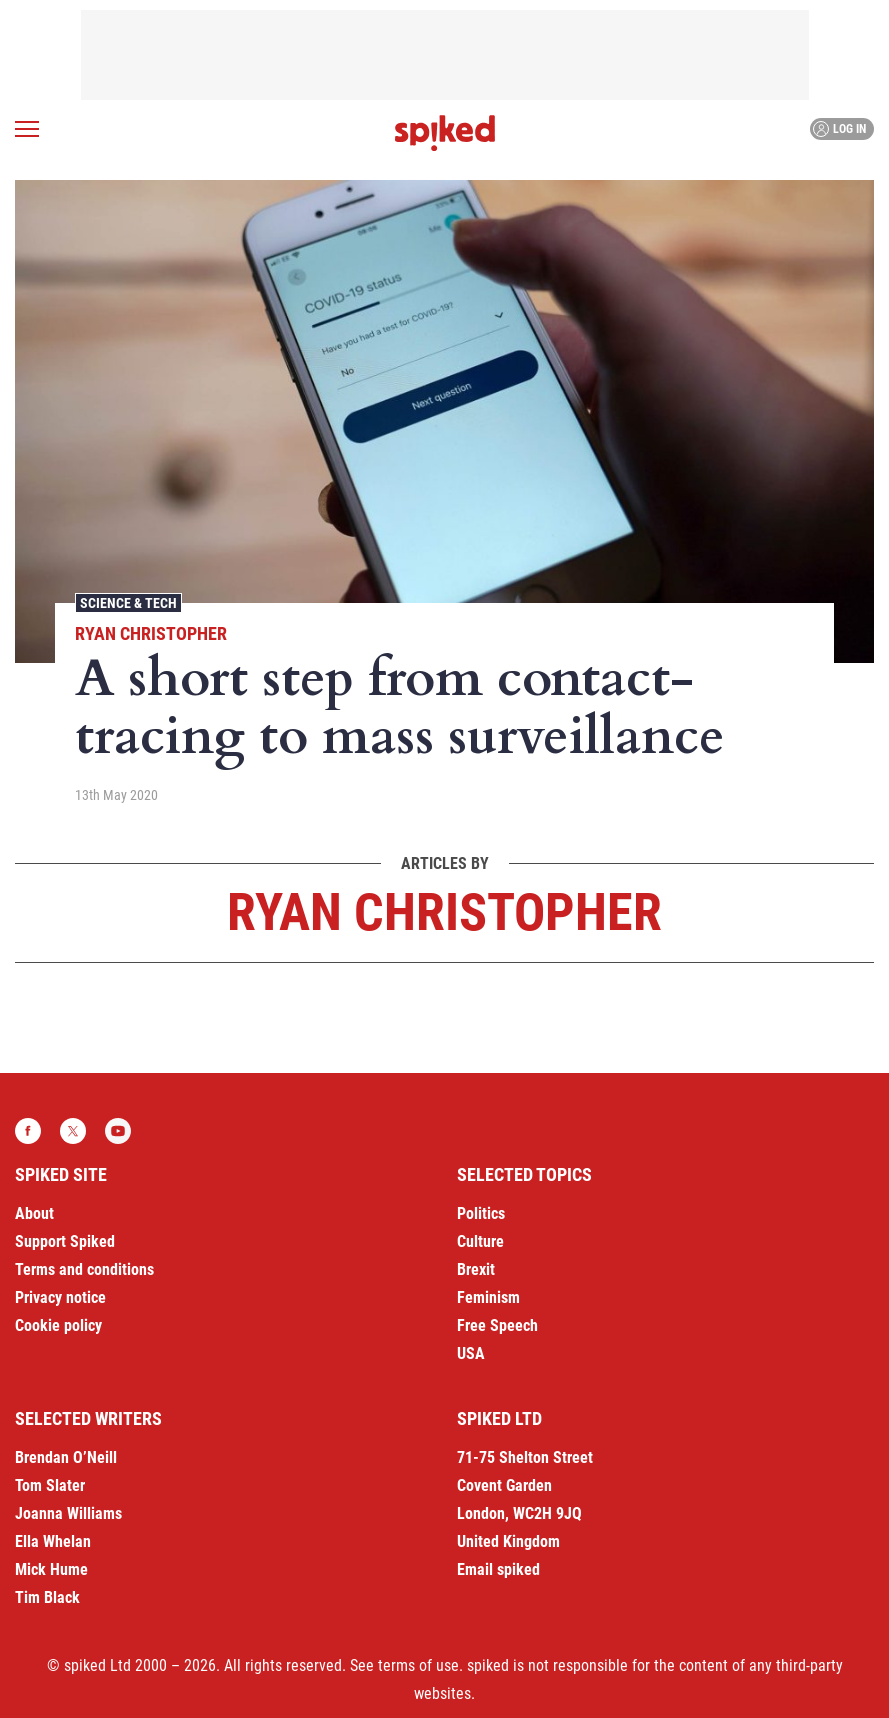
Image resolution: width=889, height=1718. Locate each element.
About (34, 1213)
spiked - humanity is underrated (445, 133)
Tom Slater (50, 1485)
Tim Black (47, 1597)
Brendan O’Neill (66, 1457)
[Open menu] (27, 129)
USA (471, 1353)
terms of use (418, 1665)
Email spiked (498, 1569)
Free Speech (497, 1325)
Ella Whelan (53, 1541)
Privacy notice (60, 1297)
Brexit (476, 1269)
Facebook (28, 1131)
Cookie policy (58, 1325)
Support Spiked (65, 1241)
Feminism (488, 1297)
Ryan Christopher (151, 633)
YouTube (118, 1131)
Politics (481, 1213)
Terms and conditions (84, 1269)
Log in (839, 129)
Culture (480, 1241)
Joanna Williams (68, 1513)
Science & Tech (128, 603)
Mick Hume (51, 1569)
